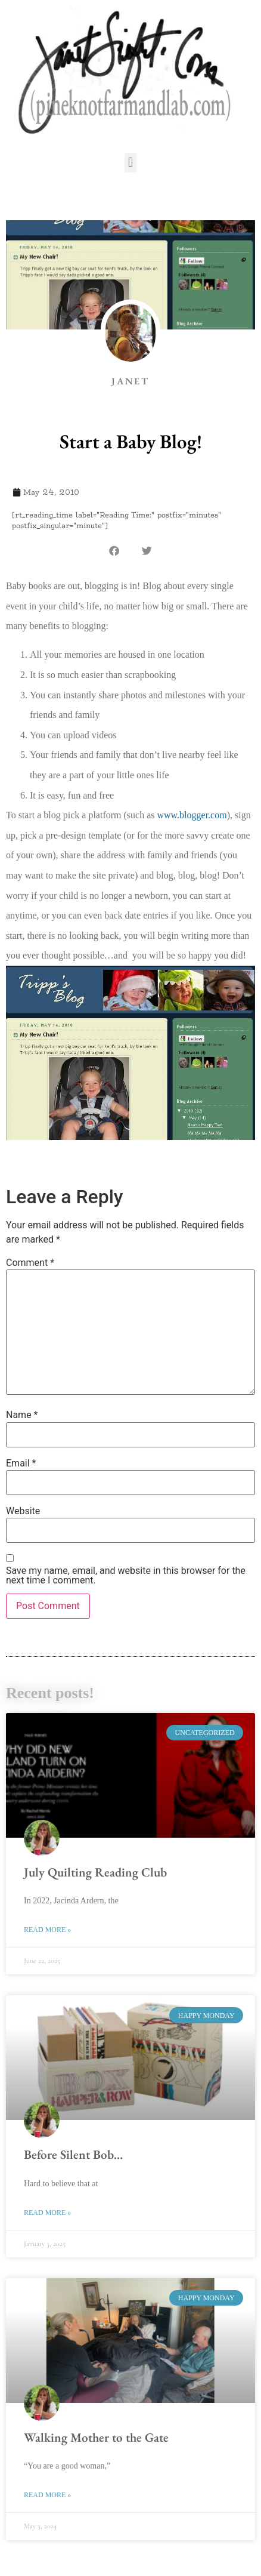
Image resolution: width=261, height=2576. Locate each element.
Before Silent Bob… (73, 2154)
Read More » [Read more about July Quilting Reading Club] (47, 1929)
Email (21, 1463)
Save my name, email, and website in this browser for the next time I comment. (126, 1575)
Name (22, 1415)
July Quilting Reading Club (95, 1872)
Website (23, 1511)
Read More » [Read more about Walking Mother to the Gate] (47, 2495)
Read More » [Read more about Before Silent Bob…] (47, 2212)
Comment (30, 1263)
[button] (130, 162)
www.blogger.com (191, 815)
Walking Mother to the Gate (96, 2437)
